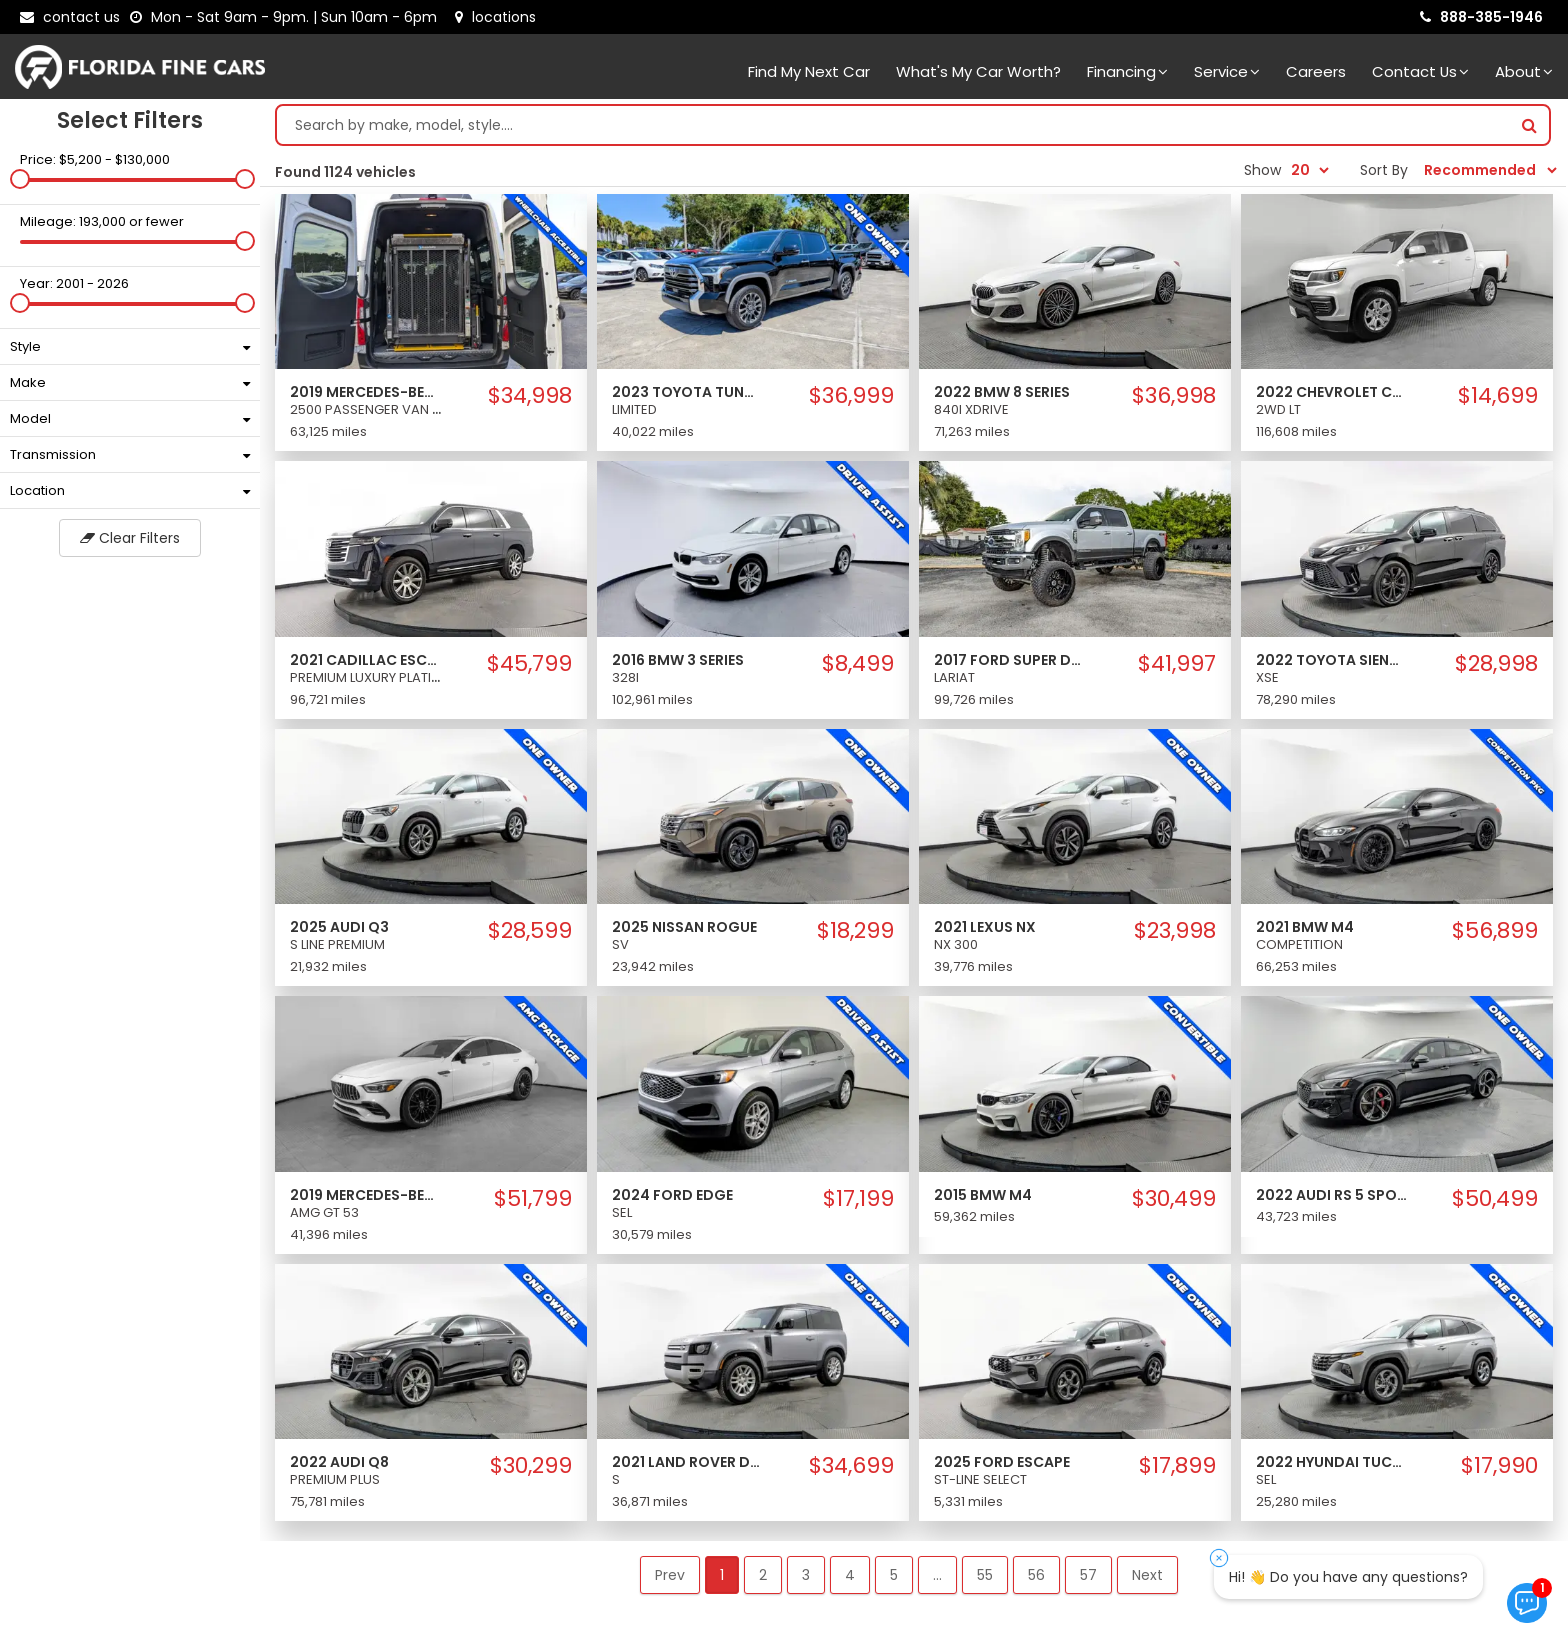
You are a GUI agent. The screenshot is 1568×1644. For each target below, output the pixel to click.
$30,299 (531, 1466)
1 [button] (722, 1575)
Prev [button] (670, 1575)
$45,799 (529, 664)
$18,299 (855, 931)
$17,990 (1499, 1466)
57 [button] (1088, 1575)
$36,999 (851, 396)
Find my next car (809, 71)
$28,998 (1496, 664)
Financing (1127, 71)
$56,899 (1495, 931)
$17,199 (858, 1199)
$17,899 (1177, 1466)
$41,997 (1177, 664)
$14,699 (1498, 396)
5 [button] (894, 1575)
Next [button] (1147, 1575)
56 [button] (1036, 1575)
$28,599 (530, 931)
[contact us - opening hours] (287, 17)
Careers (1316, 71)
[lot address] (495, 17)
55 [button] (985, 1575)
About (1524, 71)
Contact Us (1420, 71)
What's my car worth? (978, 71)
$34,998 (530, 396)
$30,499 (1174, 1199)
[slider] (20, 179)
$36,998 (1174, 396)
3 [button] (806, 1575)
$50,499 (1495, 1199)
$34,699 (851, 1466)
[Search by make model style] (893, 125)
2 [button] (763, 1575)
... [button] (937, 1575)
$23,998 (1175, 931)
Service (1227, 71)
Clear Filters (130, 538)
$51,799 (533, 1199)
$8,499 (858, 664)
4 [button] (850, 1575)
